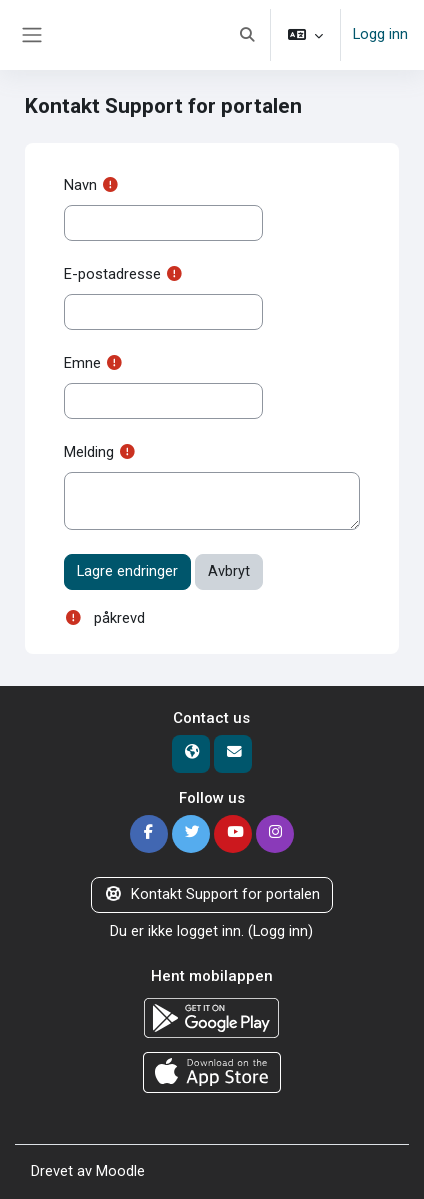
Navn (80, 185)
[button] (247, 35)
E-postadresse (112, 274)
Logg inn (380, 34)
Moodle (120, 1171)
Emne (82, 363)
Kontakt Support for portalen (211, 894)
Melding (89, 452)
